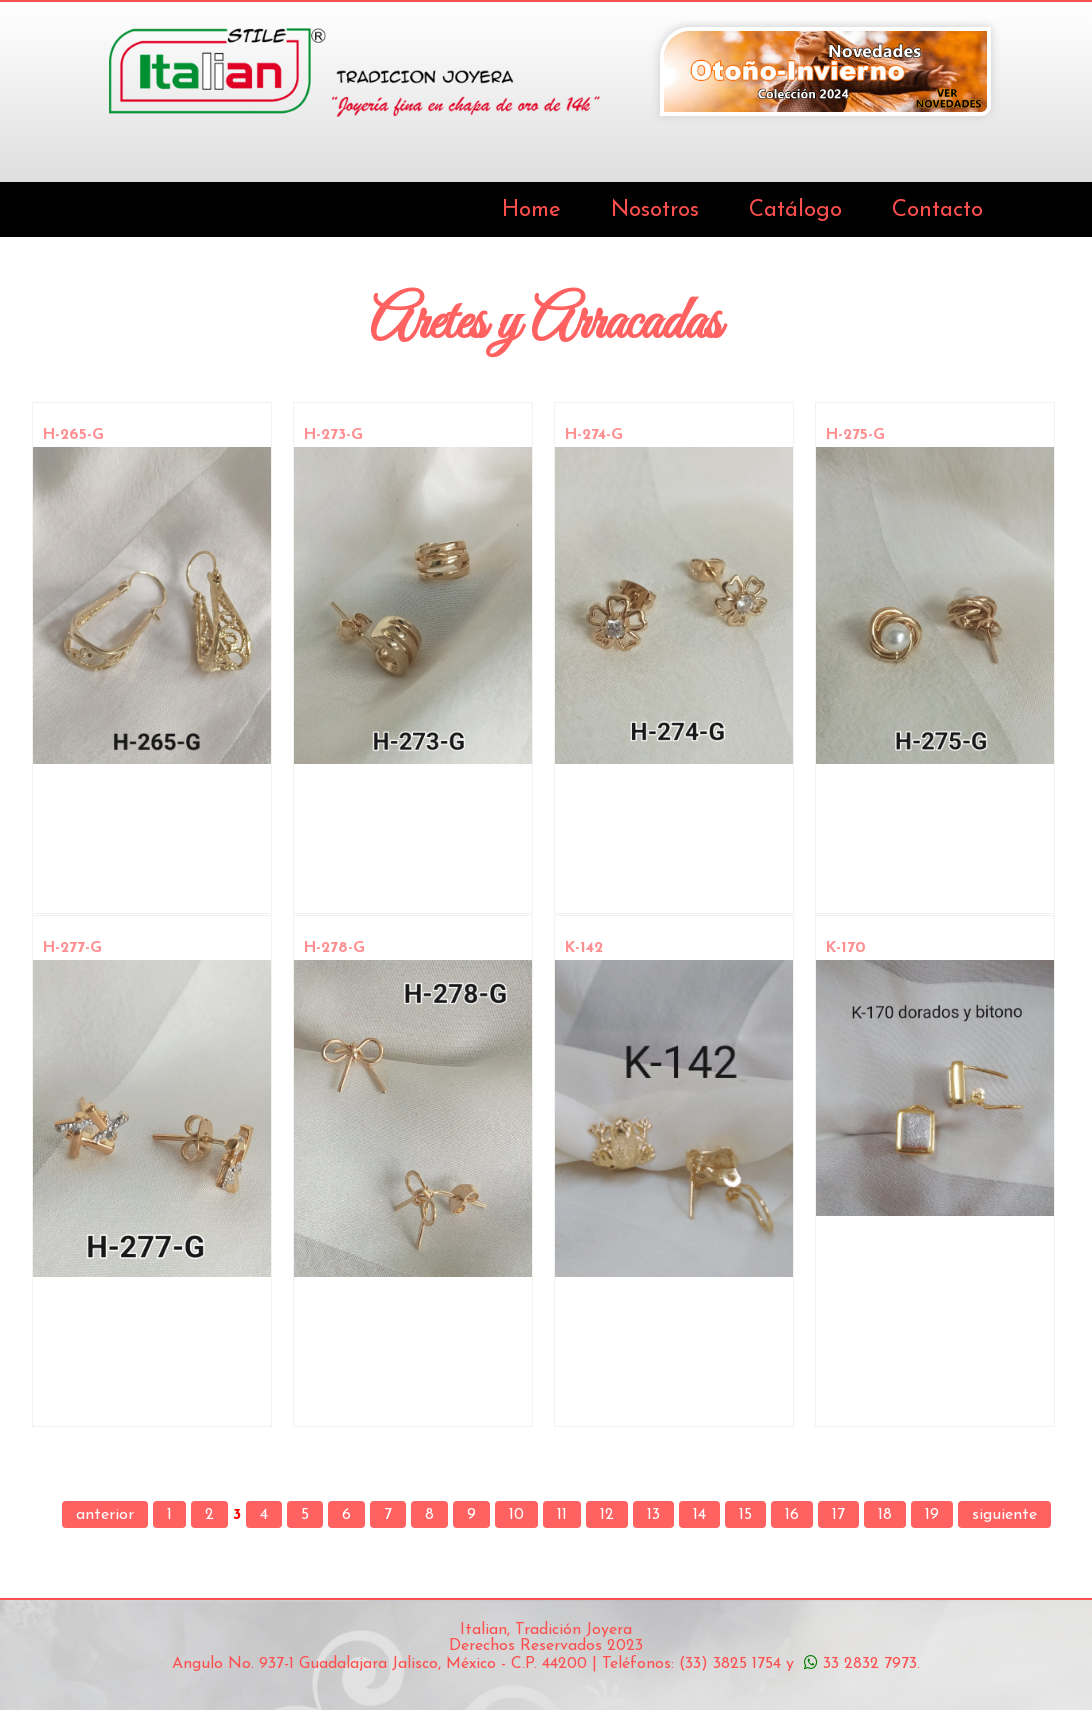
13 (653, 1515)
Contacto (937, 210)
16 (792, 1515)
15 (745, 1515)
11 (562, 1515)
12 (607, 1515)
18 (885, 1515)
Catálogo (795, 210)
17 (838, 1515)
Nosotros (655, 210)
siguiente (1004, 1515)
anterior (105, 1515)
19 (932, 1515)
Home (531, 210)
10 (516, 1515)
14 (699, 1515)
